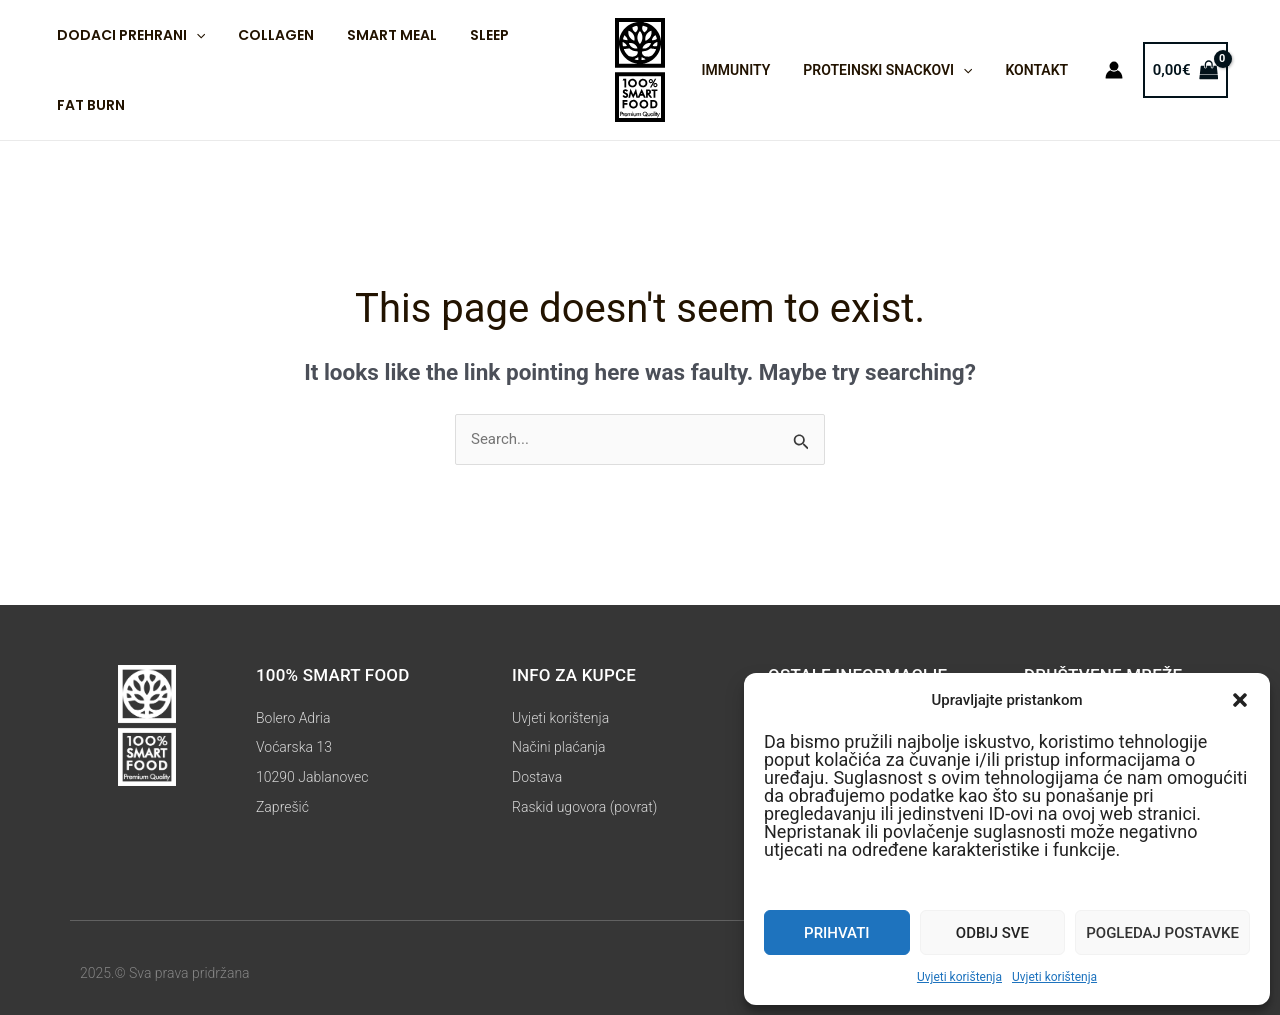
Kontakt (1024, 70)
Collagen (268, 35)
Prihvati (836, 933)
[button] (1240, 700)
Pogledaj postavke (1162, 933)
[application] (193, 35)
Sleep (471, 35)
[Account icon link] (1099, 70)
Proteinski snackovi (880, 70)
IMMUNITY (733, 70)
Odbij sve (992, 933)
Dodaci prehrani (128, 35)
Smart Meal (379, 35)
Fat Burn (88, 105)
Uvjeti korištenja (959, 977)
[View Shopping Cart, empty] (1170, 70)
